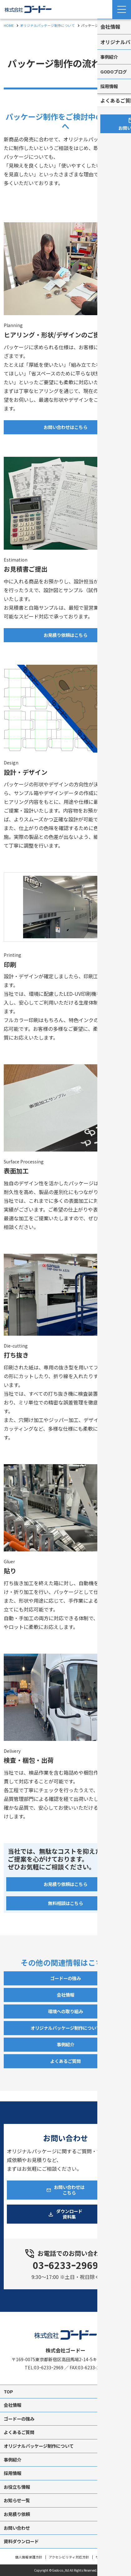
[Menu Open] (121, 9)
